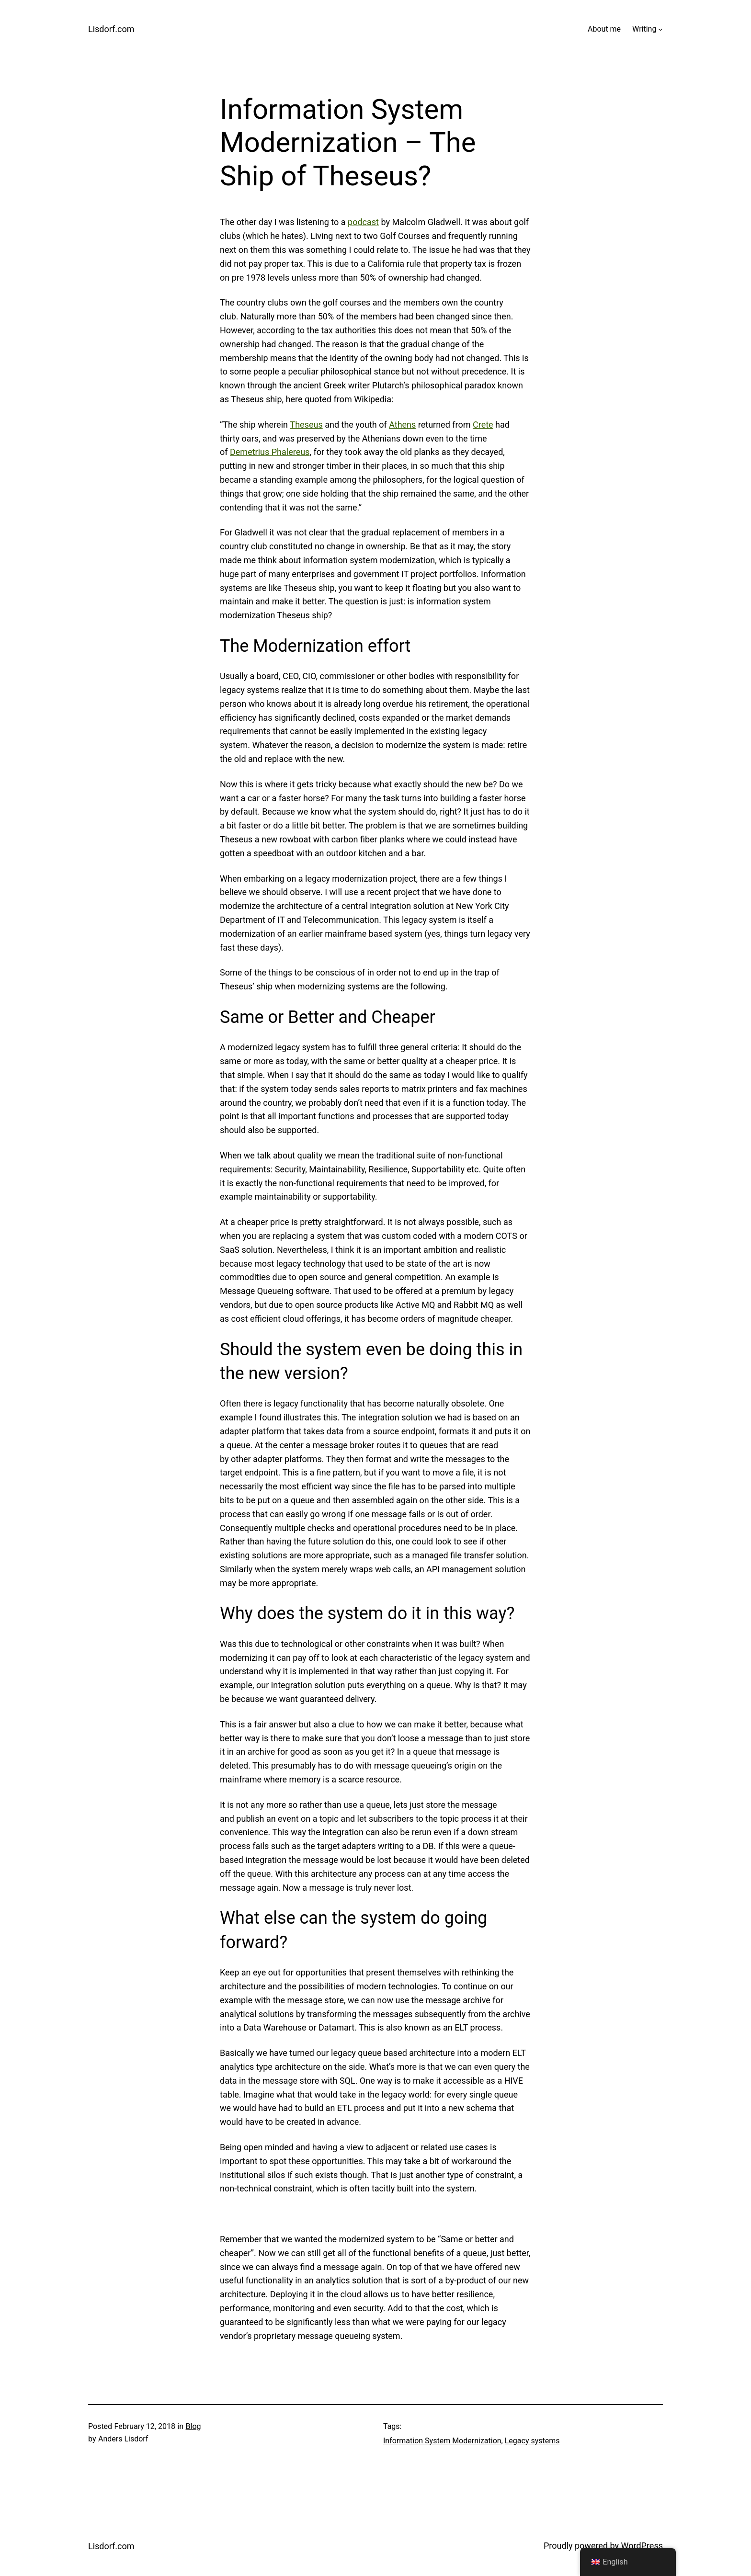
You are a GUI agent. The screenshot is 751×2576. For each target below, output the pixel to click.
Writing (644, 29)
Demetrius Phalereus (269, 452)
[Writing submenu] (660, 29)
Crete (483, 425)
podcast (363, 222)
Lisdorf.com (111, 29)
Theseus (306, 425)
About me (604, 29)
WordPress (642, 2546)
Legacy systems (532, 2440)
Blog (193, 2426)
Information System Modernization (442, 2440)
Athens (402, 425)
